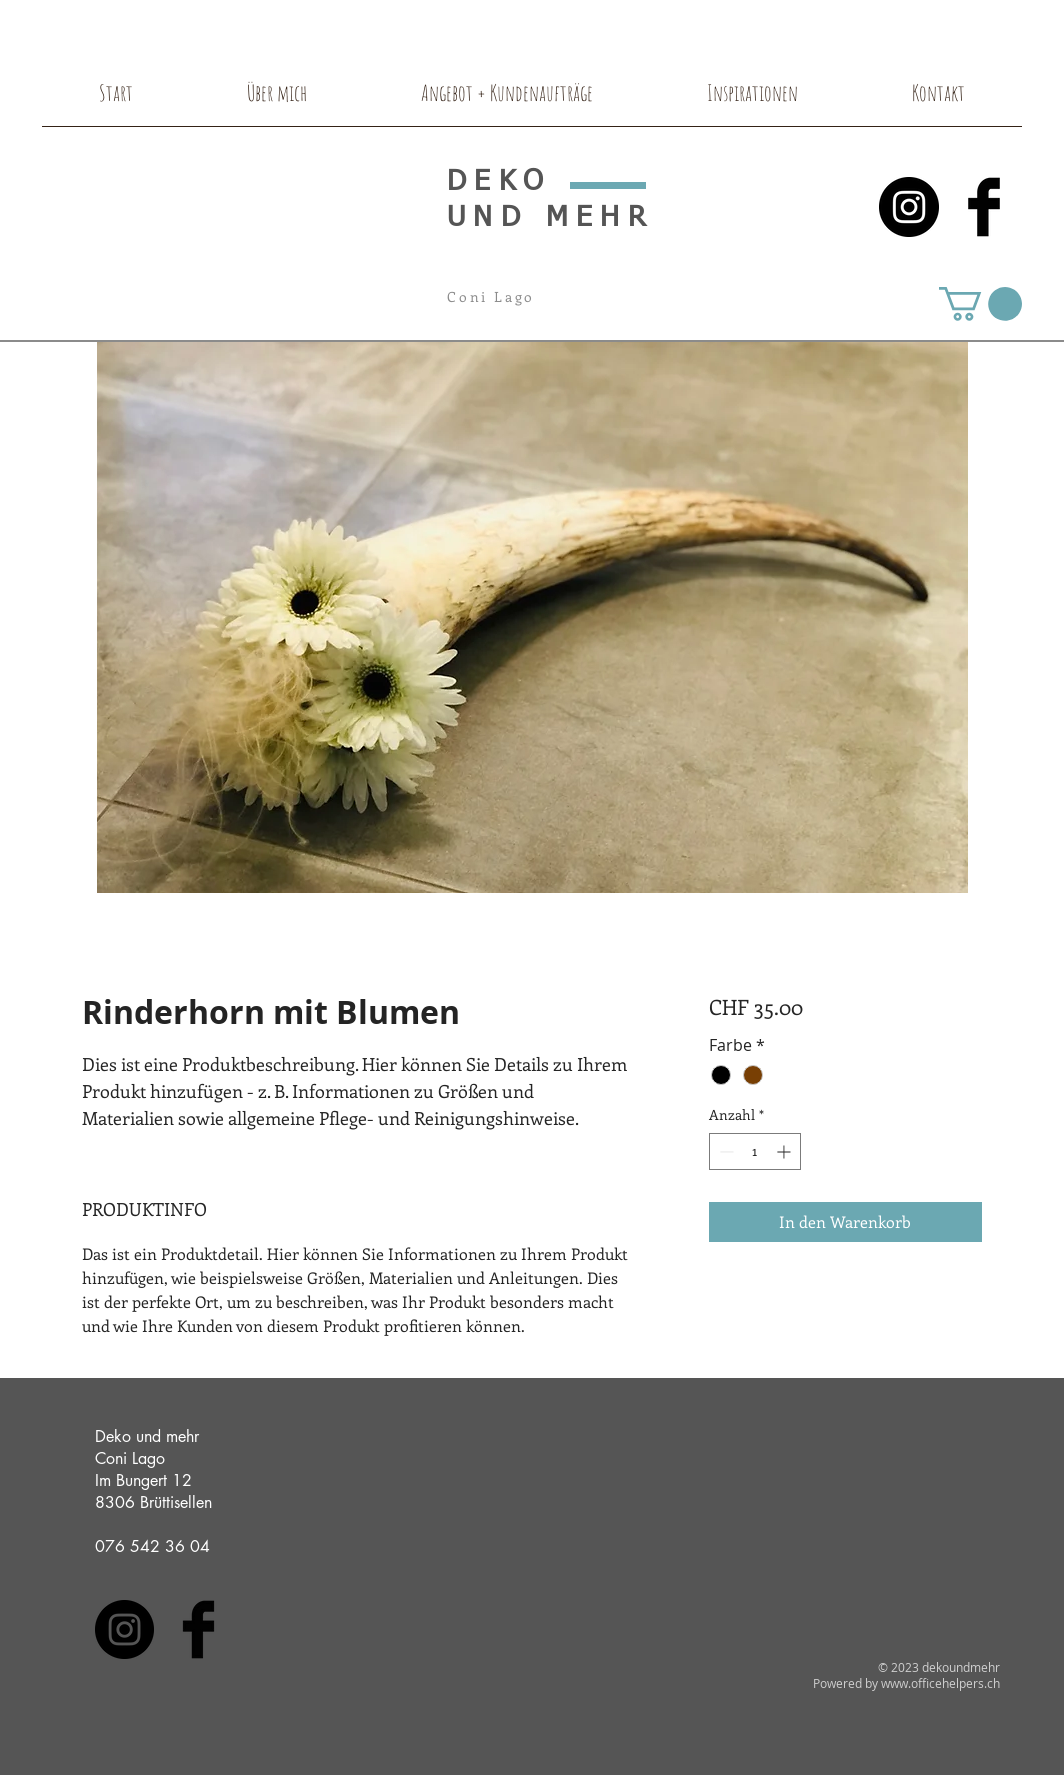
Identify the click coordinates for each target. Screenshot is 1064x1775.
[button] (980, 304)
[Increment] (785, 1151)
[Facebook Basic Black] (984, 207)
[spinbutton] (755, 1151)
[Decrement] (724, 1151)
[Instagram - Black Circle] (909, 207)
